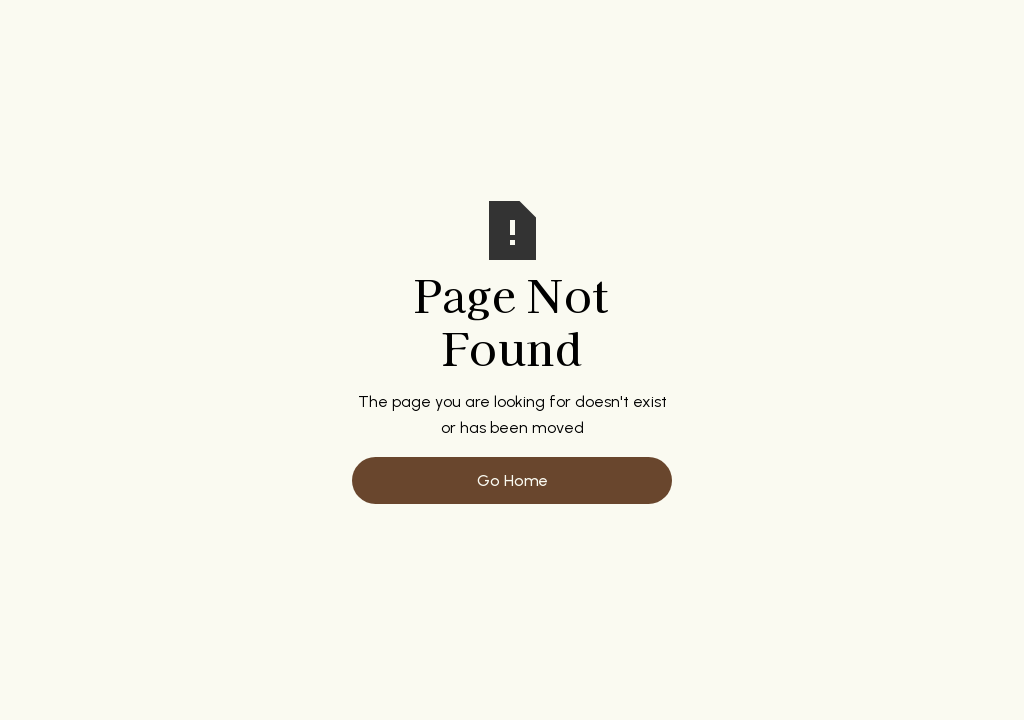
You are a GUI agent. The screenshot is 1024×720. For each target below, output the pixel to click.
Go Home (512, 480)
